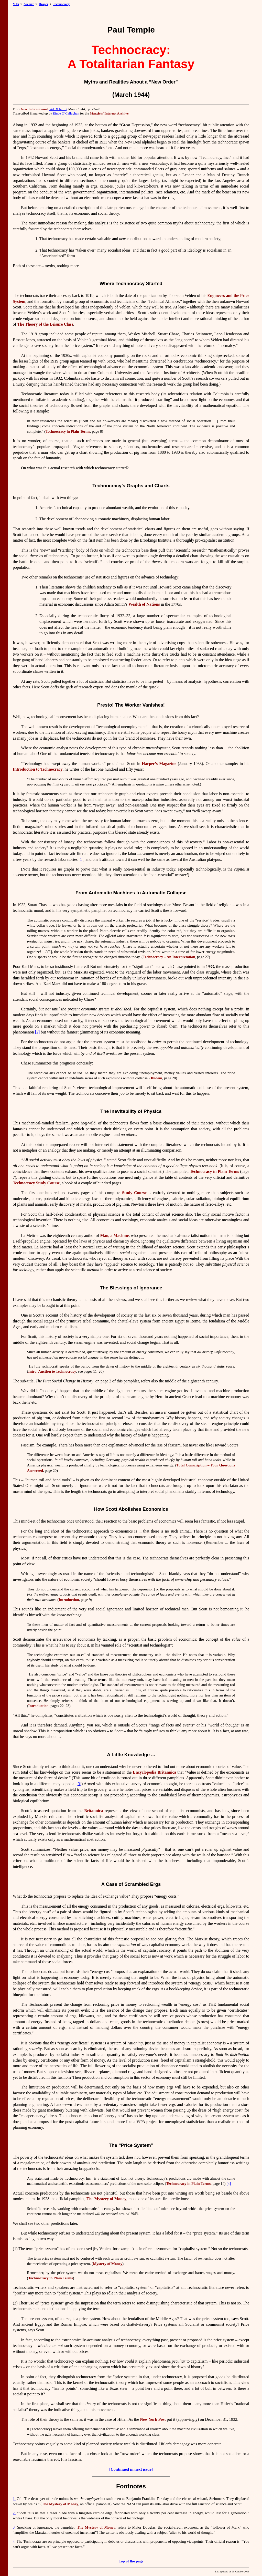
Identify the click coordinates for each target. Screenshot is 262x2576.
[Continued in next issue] (131, 2469)
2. (14, 2513)
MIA (16, 4)
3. (14, 2527)
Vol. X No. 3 (58, 109)
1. (14, 2499)
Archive (29, 4)
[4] (228, 2183)
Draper (43, 4)
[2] (37, 1032)
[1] (81, 859)
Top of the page (131, 2561)
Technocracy (61, 4)
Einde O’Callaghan (66, 113)
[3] (79, 1784)
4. (14, 2541)
